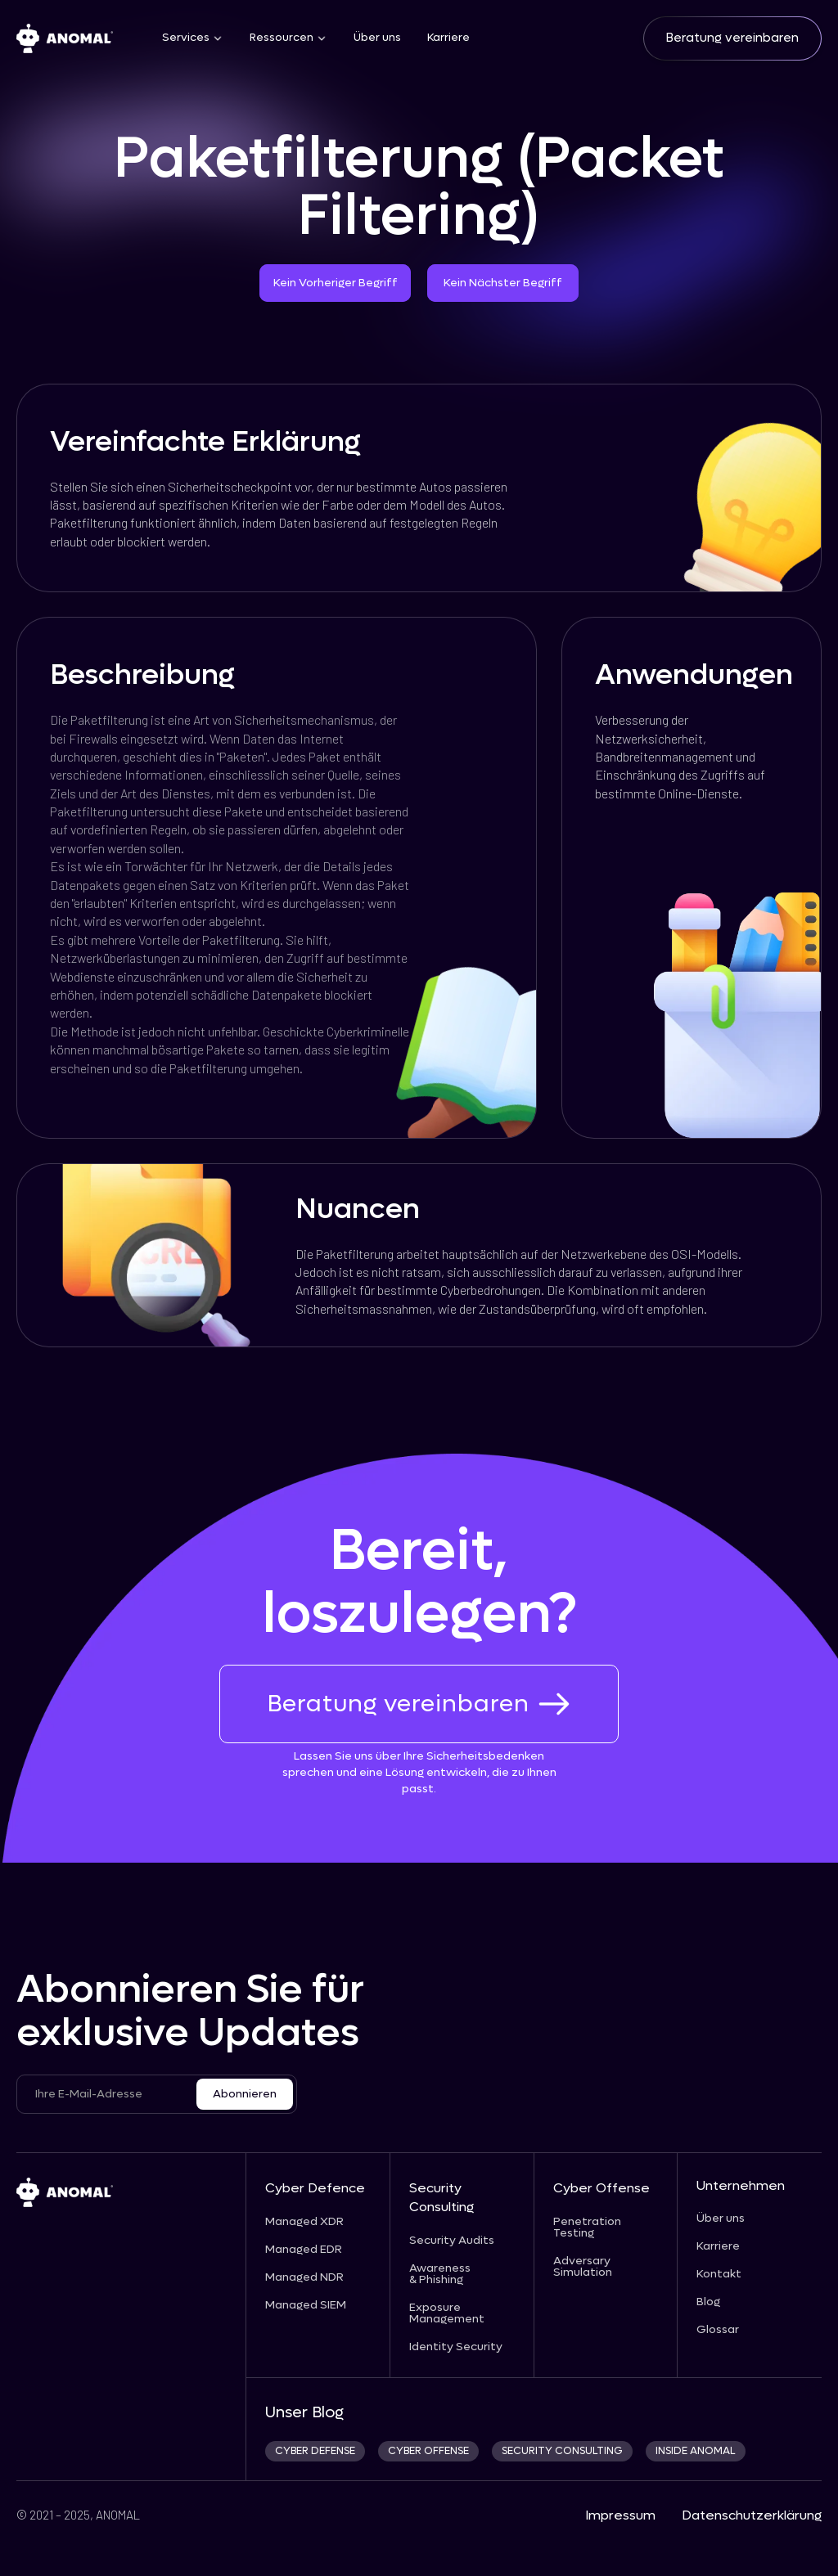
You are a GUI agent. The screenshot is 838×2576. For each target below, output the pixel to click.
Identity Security (455, 2347)
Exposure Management (446, 2313)
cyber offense (428, 2450)
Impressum (620, 2515)
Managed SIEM (305, 2305)
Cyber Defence (315, 2187)
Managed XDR (304, 2222)
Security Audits (451, 2240)
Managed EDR (303, 2249)
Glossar (717, 2329)
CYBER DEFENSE (315, 2450)
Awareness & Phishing (440, 2274)
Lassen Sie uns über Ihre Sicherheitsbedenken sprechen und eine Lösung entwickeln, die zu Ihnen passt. (419, 1772)
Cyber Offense (601, 2187)
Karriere (448, 37)
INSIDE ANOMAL (696, 2450)
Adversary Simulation (582, 2266)
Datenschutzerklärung (752, 2515)
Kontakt (718, 2274)
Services (186, 37)
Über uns (377, 37)
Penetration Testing (587, 2227)
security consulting (562, 2450)
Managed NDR (304, 2277)
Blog (708, 2302)
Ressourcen (281, 37)
